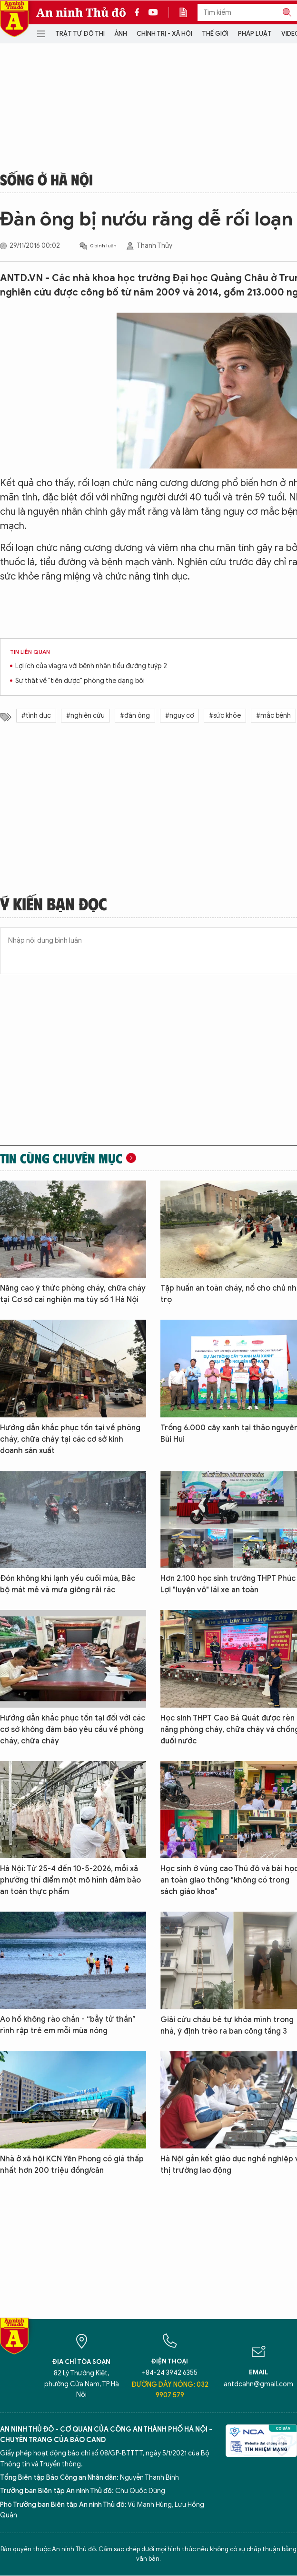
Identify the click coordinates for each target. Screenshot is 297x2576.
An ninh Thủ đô (81, 12)
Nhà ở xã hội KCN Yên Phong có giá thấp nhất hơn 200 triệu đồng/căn (72, 2164)
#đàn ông (135, 716)
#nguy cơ (179, 716)
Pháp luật (255, 34)
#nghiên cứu (85, 716)
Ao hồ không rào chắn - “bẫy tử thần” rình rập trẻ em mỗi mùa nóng (68, 2025)
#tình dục (36, 716)
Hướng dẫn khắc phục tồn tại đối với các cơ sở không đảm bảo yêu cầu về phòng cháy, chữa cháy (72, 1729)
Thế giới (215, 34)
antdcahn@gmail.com (258, 2384)
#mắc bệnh (273, 716)
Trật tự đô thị (80, 34)
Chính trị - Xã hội (164, 34)
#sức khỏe (225, 716)
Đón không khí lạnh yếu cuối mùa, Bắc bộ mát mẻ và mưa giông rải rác (67, 1584)
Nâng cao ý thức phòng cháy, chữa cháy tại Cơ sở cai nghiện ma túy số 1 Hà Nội (73, 1293)
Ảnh (120, 34)
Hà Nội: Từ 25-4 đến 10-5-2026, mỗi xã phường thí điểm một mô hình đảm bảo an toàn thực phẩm (70, 1880)
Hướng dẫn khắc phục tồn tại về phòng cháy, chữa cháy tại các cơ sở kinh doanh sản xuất (70, 1439)
